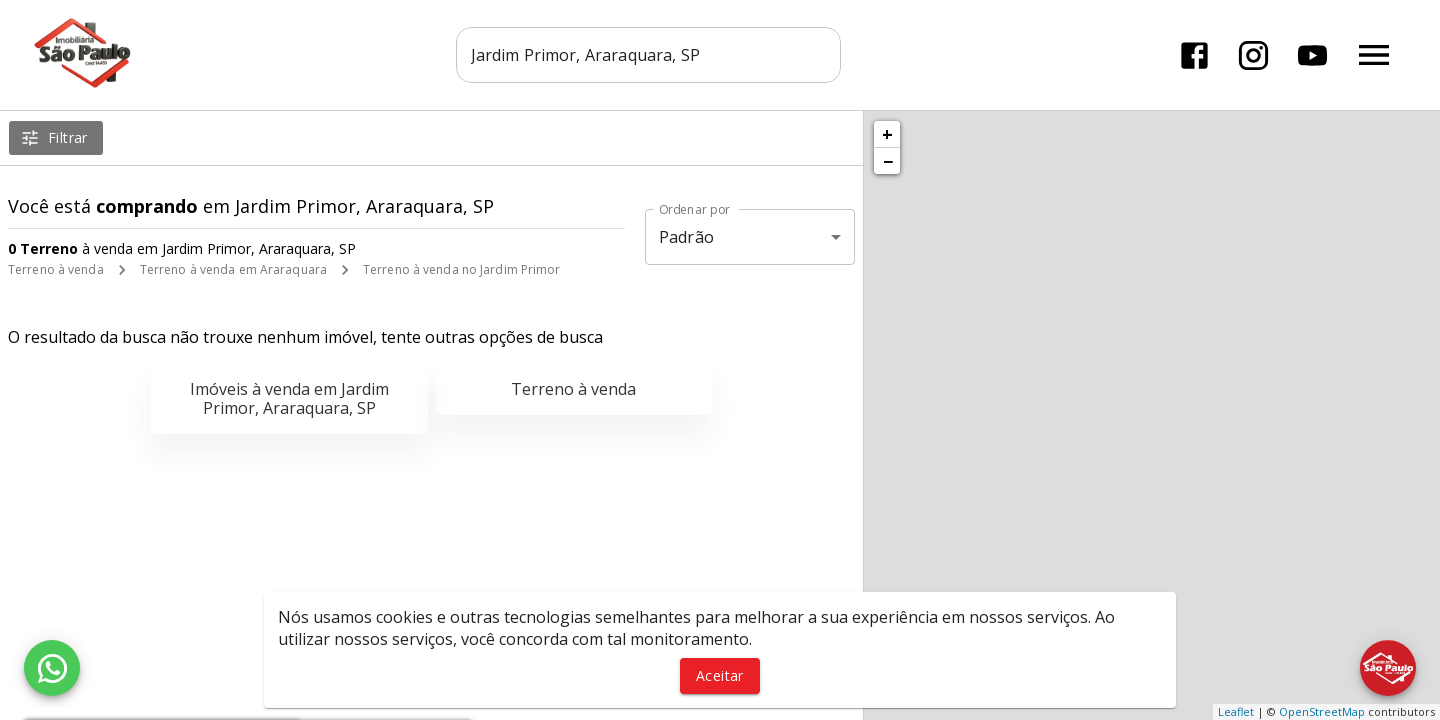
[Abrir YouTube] (1312, 55)
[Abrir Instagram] (1253, 55)
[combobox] (649, 55)
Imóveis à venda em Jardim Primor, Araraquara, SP (289, 398)
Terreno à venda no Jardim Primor (462, 269)
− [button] (888, 161)
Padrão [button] (686, 237)
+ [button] (887, 134)
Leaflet (1236, 711)
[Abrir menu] (1374, 55)
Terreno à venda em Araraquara (233, 269)
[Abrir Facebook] (1194, 55)
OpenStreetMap (1322, 711)
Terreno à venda (56, 269)
